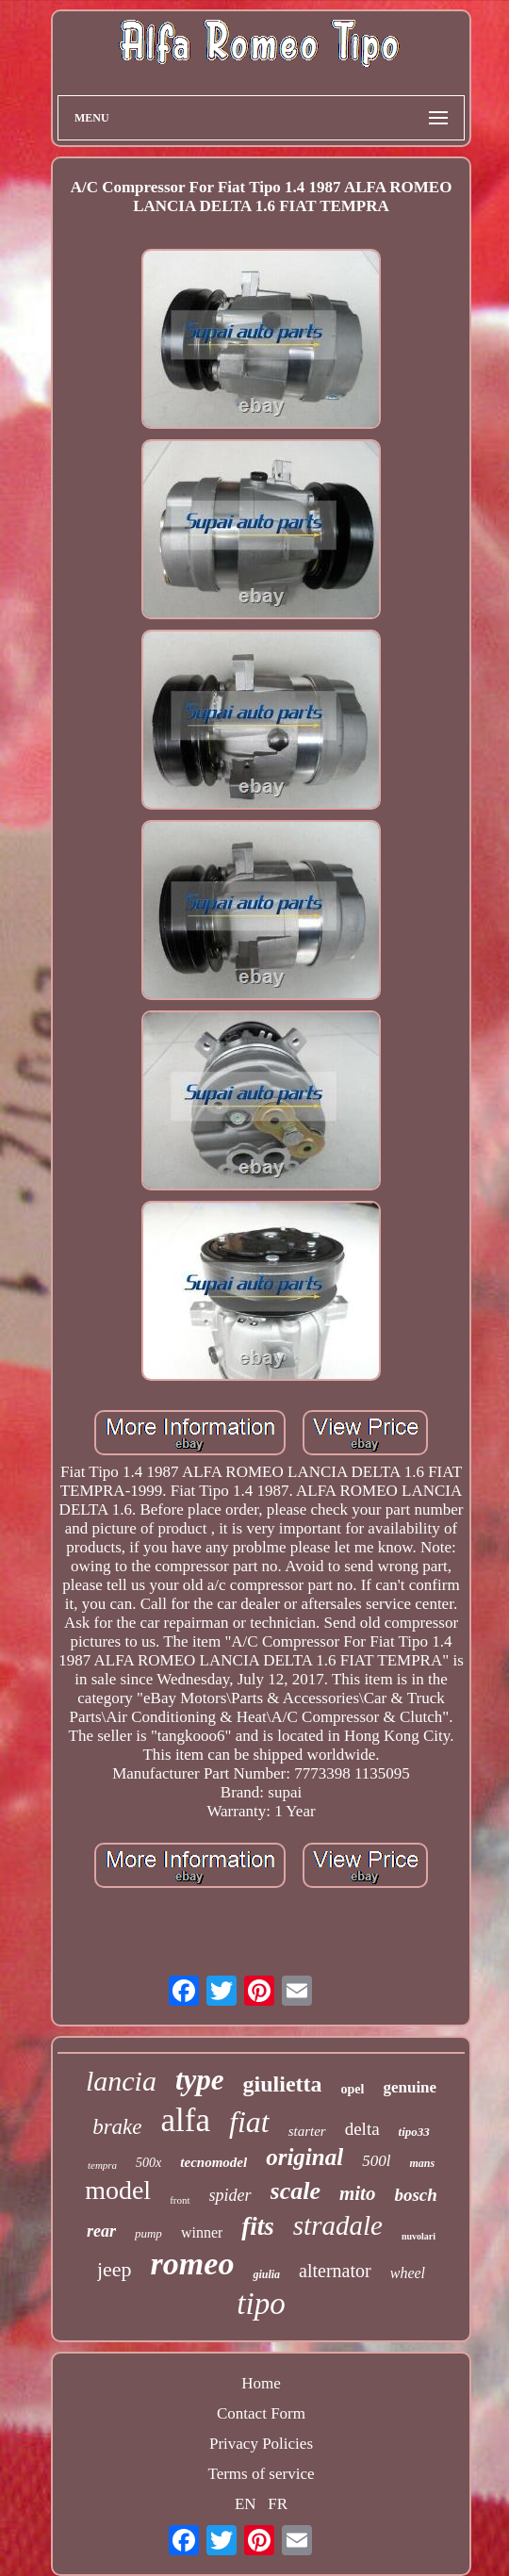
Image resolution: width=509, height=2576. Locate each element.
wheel (407, 2273)
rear (101, 2231)
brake (116, 2127)
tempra (102, 2165)
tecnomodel (213, 2162)
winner (201, 2232)
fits (257, 2226)
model (118, 2190)
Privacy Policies (261, 2444)
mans (422, 2163)
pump (148, 2233)
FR (277, 2504)
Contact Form (261, 2413)
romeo (193, 2263)
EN (245, 2504)
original (304, 2157)
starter (307, 2131)
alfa (185, 2120)
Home (261, 2383)
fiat (249, 2122)
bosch (415, 2195)
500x (148, 2163)
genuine (409, 2087)
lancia (121, 2080)
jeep (114, 2269)
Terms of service (260, 2474)
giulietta (282, 2084)
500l (376, 2161)
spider (230, 2195)
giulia (266, 2274)
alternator (335, 2270)
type (199, 2079)
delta (362, 2129)
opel (353, 2089)
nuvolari (418, 2236)
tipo (261, 2304)
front (179, 2200)
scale (295, 2191)
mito (357, 2193)
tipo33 (414, 2132)
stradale (338, 2225)
